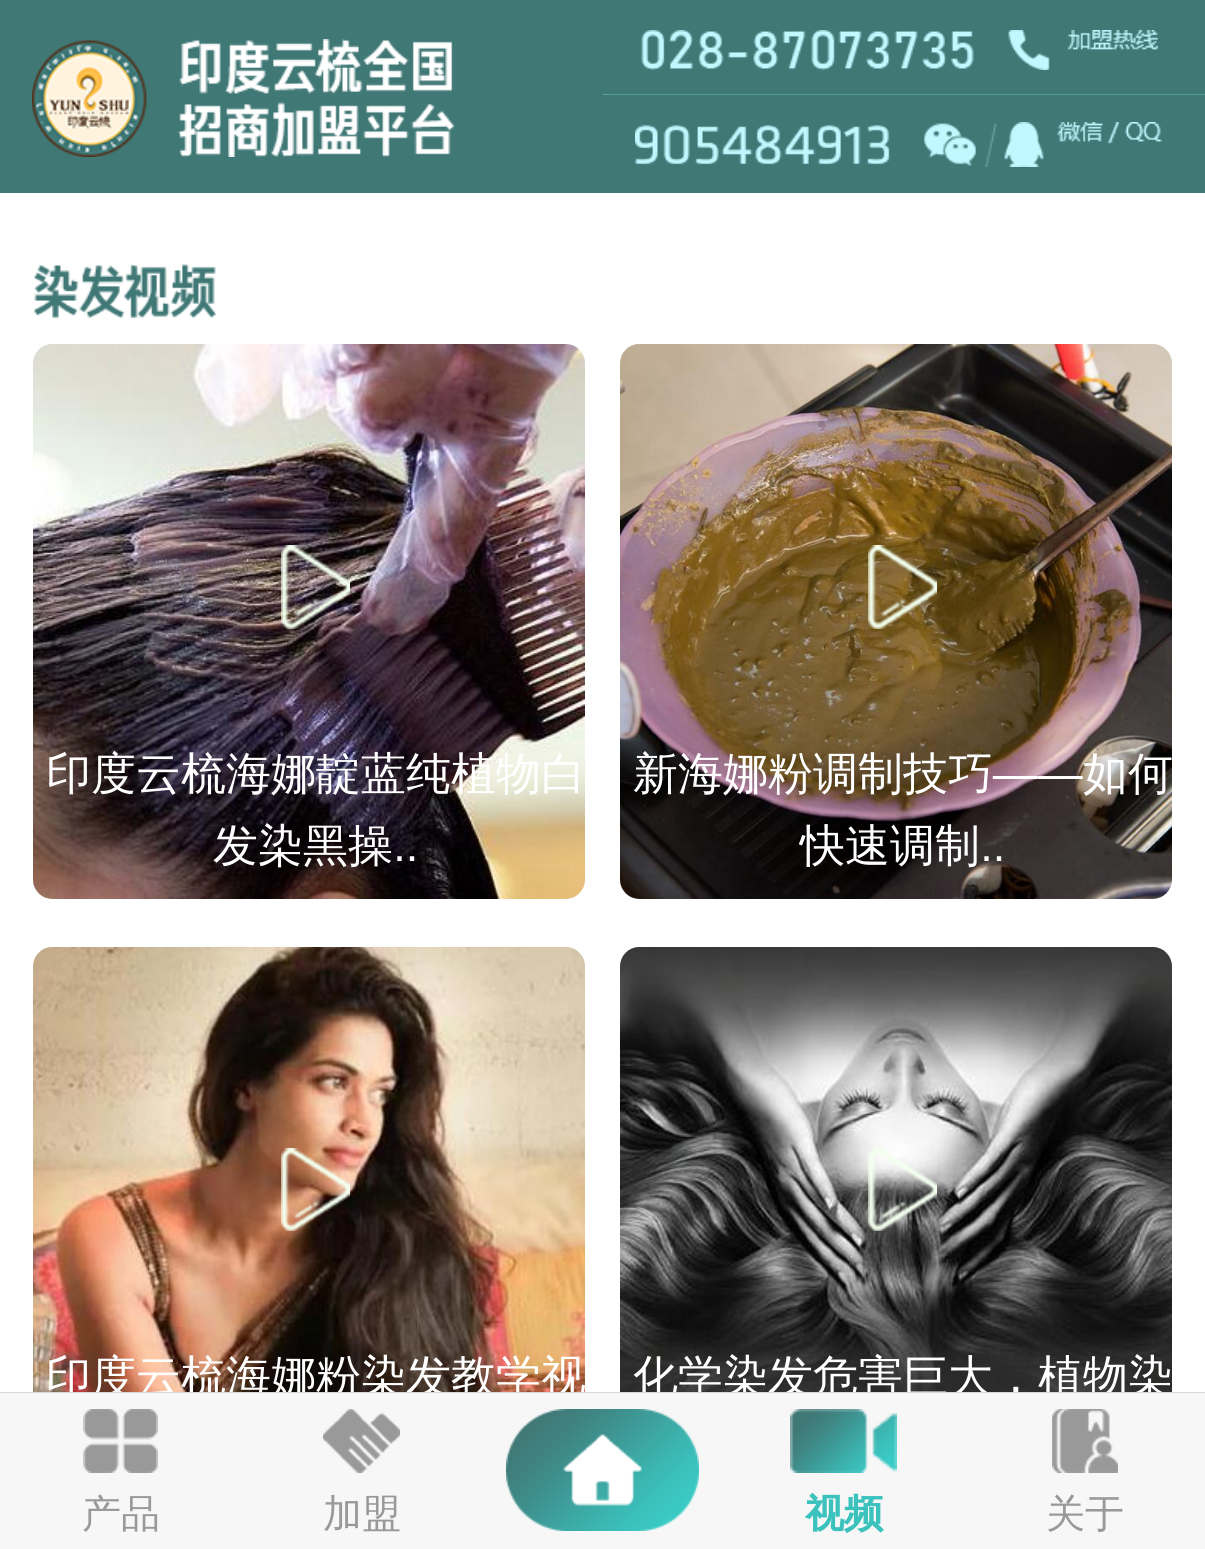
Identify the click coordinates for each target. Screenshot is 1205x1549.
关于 (1085, 1513)
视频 (844, 1513)
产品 (121, 1513)
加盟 (362, 1513)
